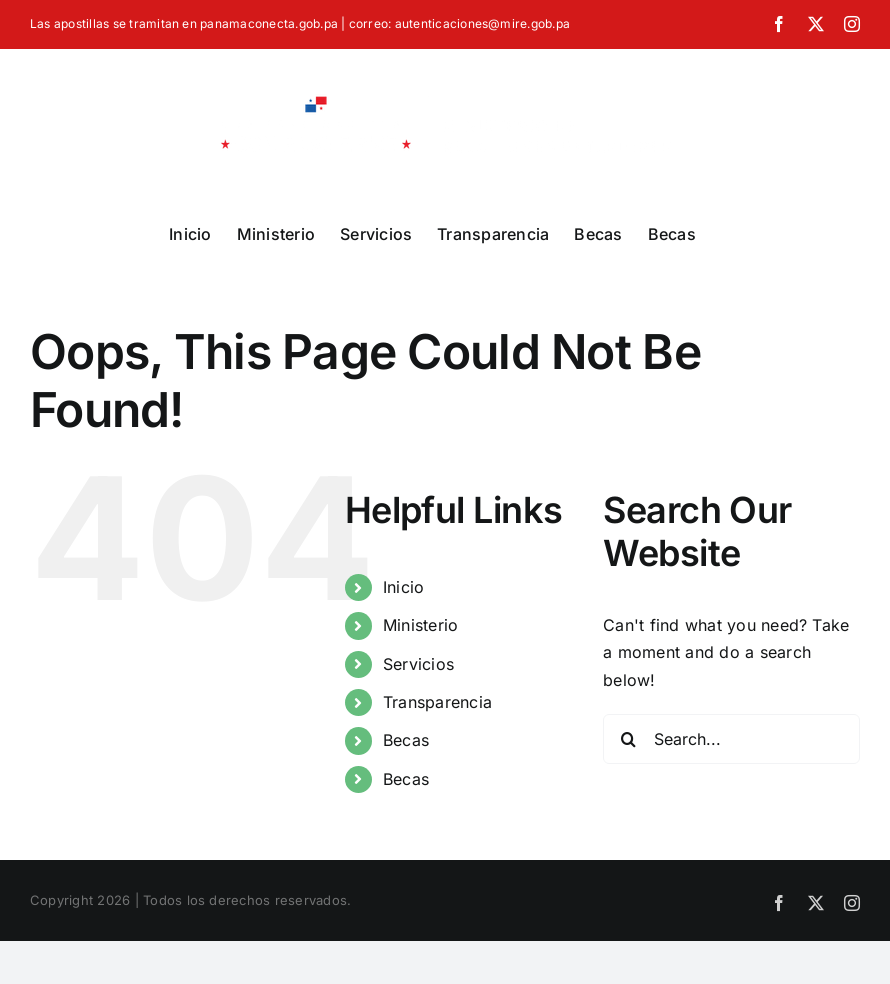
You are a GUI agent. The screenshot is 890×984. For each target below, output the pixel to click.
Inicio (403, 587)
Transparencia (437, 702)
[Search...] (731, 739)
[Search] (628, 739)
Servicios (418, 664)
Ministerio (420, 625)
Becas (406, 740)
